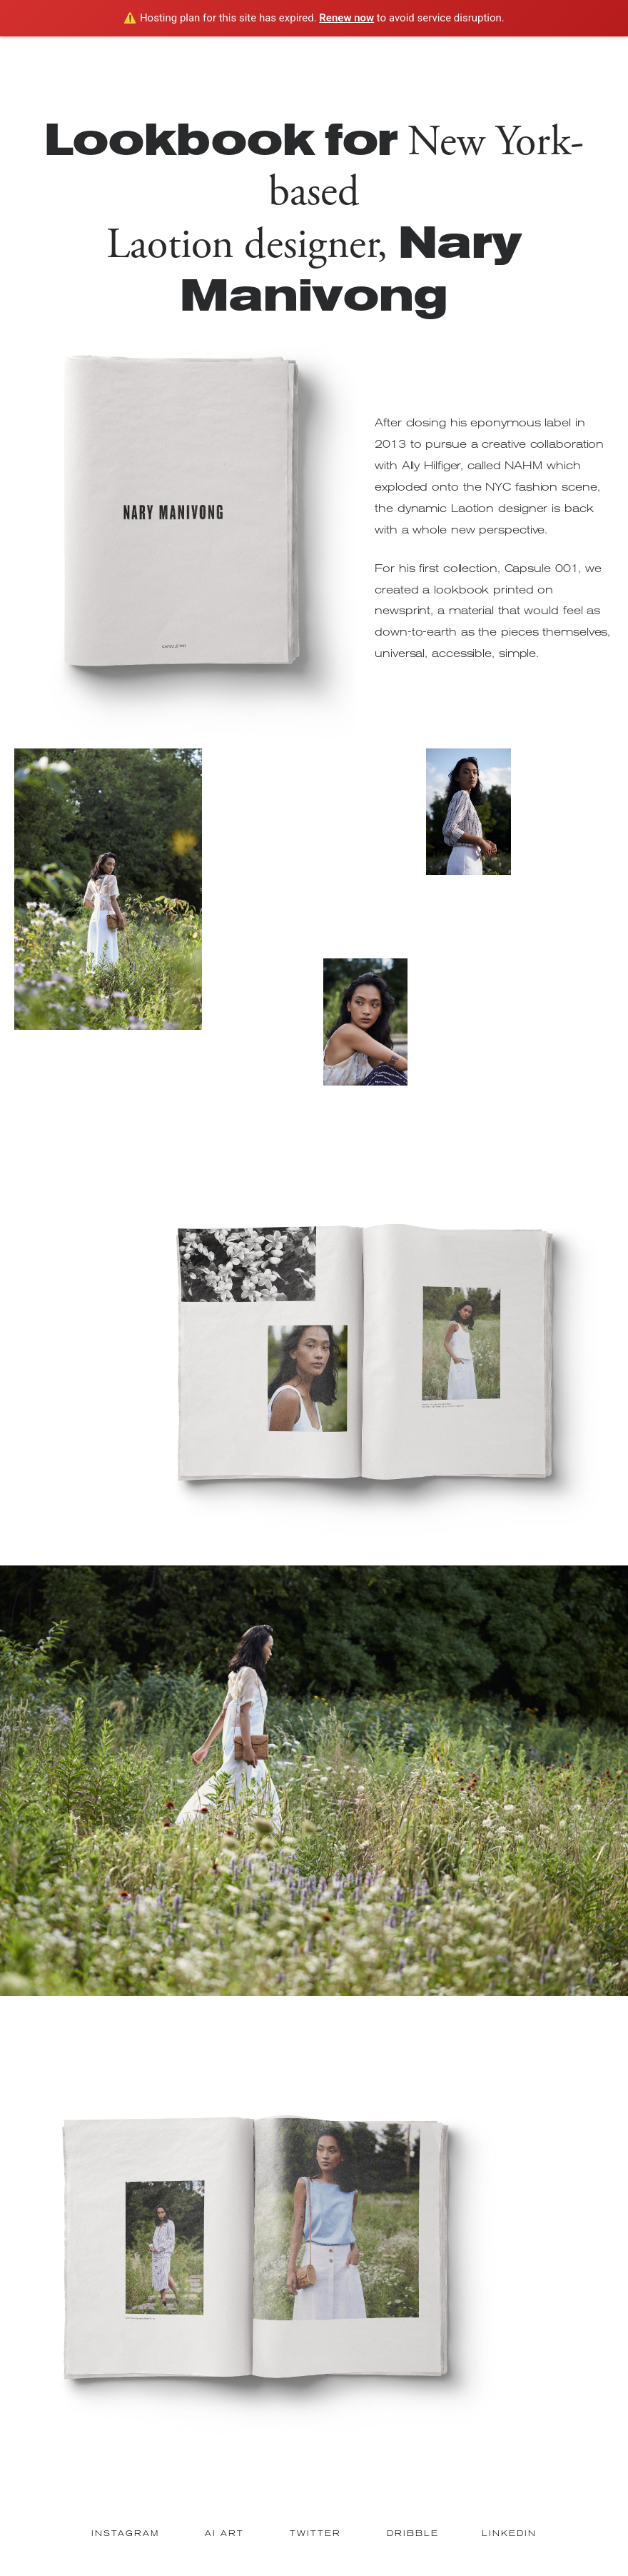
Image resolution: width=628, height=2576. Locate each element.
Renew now (346, 17)
